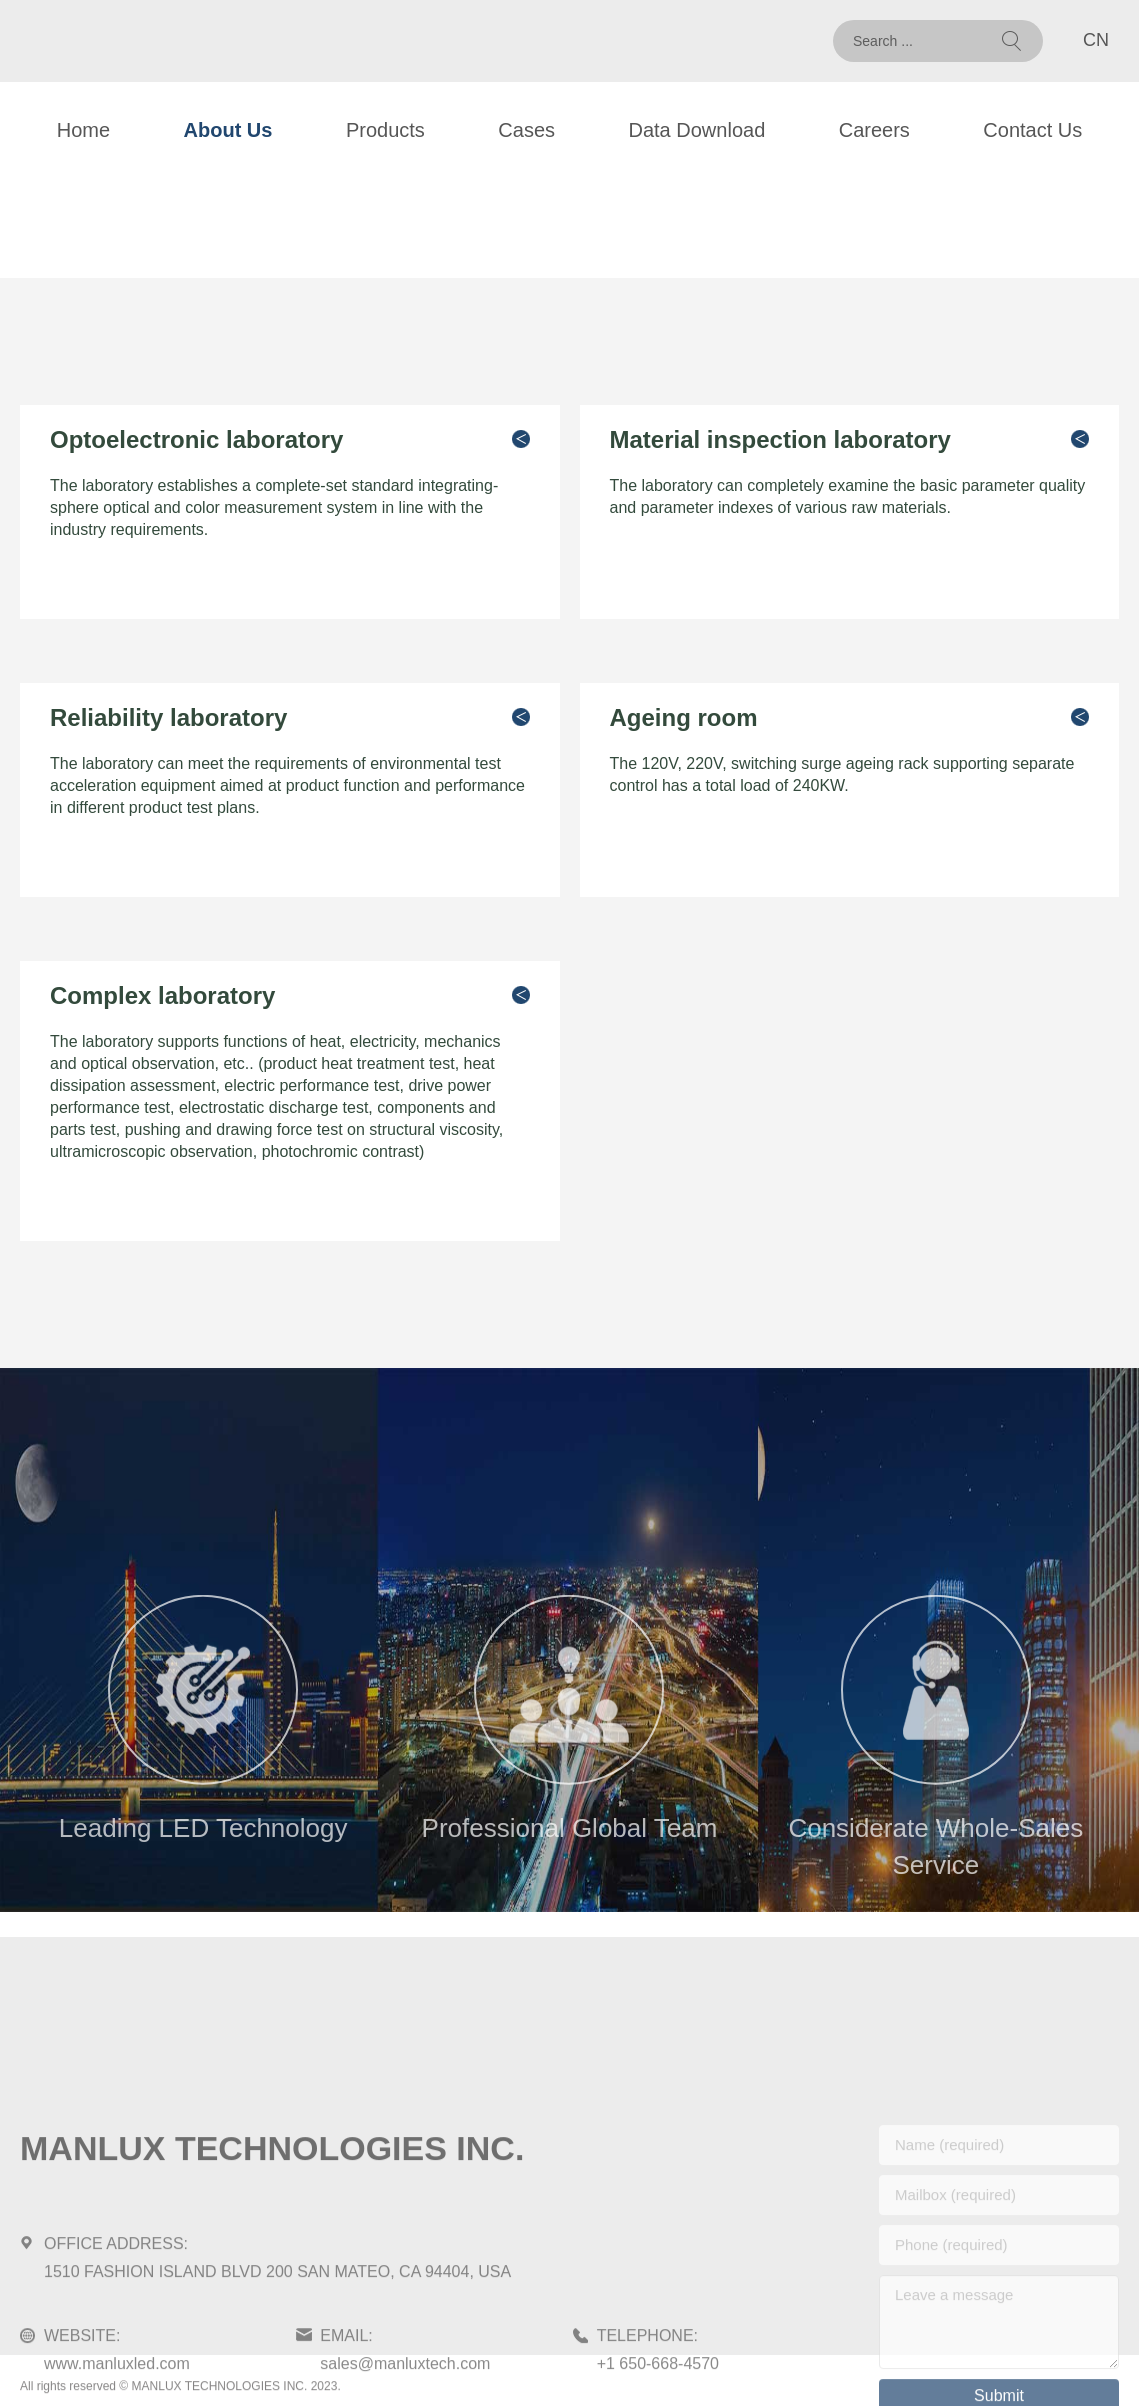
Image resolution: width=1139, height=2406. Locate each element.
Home (83, 130)
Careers (874, 130)
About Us (228, 130)
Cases (526, 130)
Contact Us (1032, 130)
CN (1096, 40)
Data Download (697, 130)
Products (385, 130)
